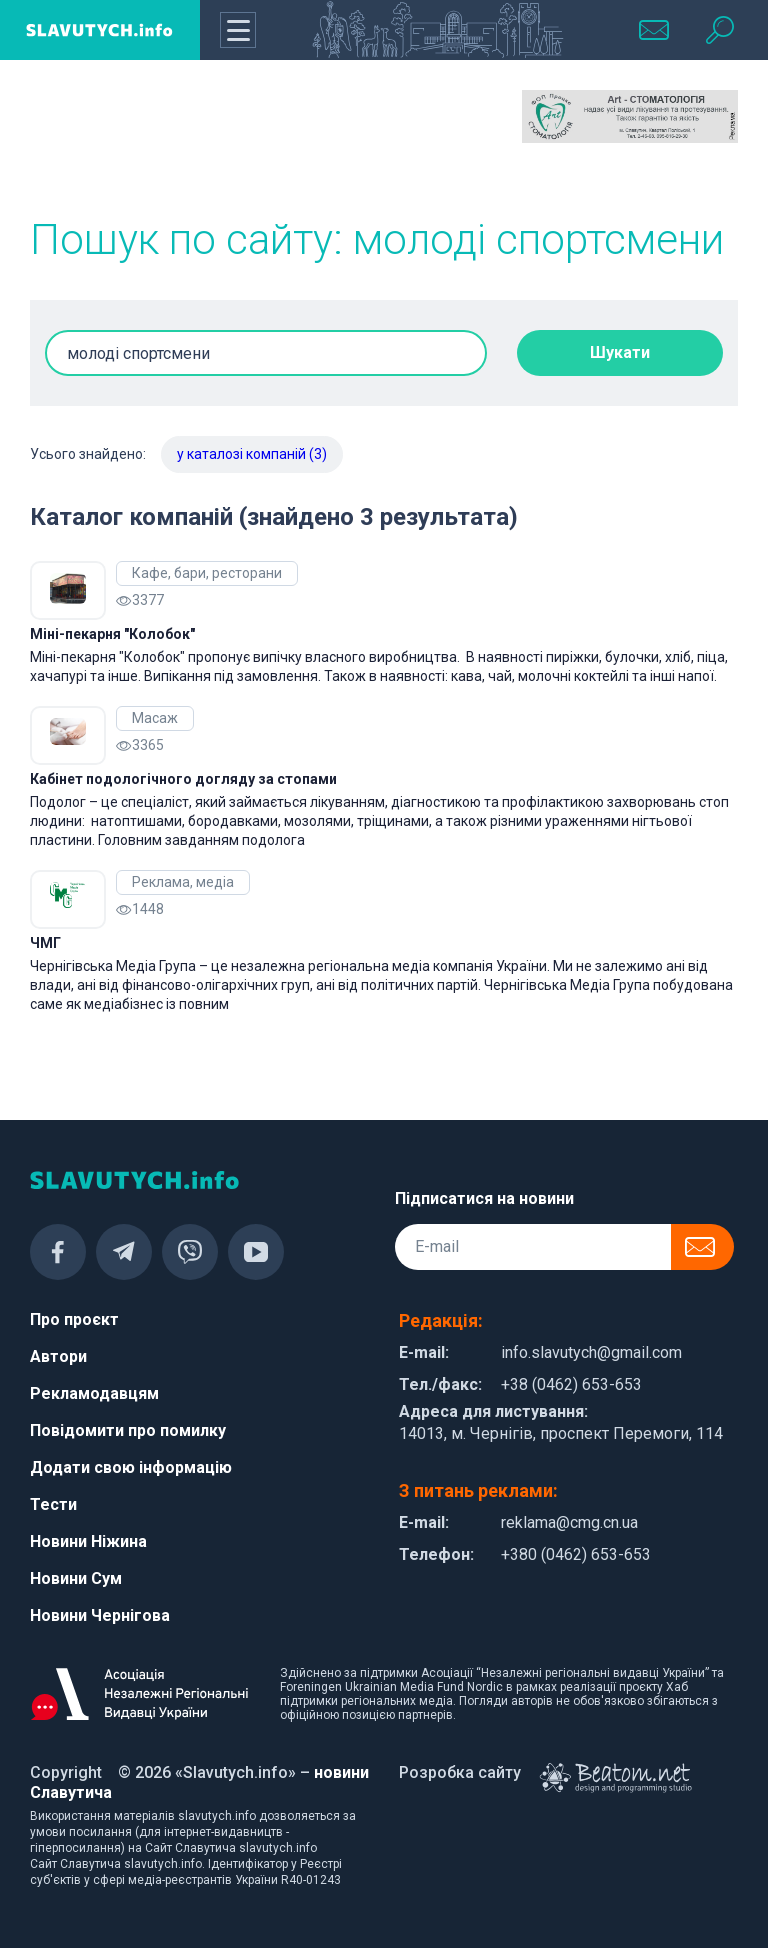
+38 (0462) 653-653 (571, 1384)
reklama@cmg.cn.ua (569, 1522)
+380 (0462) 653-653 (576, 1554)
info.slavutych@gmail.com (591, 1352)
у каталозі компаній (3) (252, 454)
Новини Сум (76, 1578)
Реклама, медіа (183, 882)
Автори (58, 1356)
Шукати (620, 352)
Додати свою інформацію (131, 1467)
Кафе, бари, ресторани (207, 573)
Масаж (155, 718)
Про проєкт (74, 1319)
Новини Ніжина (88, 1541)
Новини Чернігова (100, 1615)
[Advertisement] (138, 140)
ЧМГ (45, 943)
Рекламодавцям (94, 1393)
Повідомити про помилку (128, 1430)
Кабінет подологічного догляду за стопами (183, 779)
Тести (53, 1504)
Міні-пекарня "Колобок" (112, 634)
